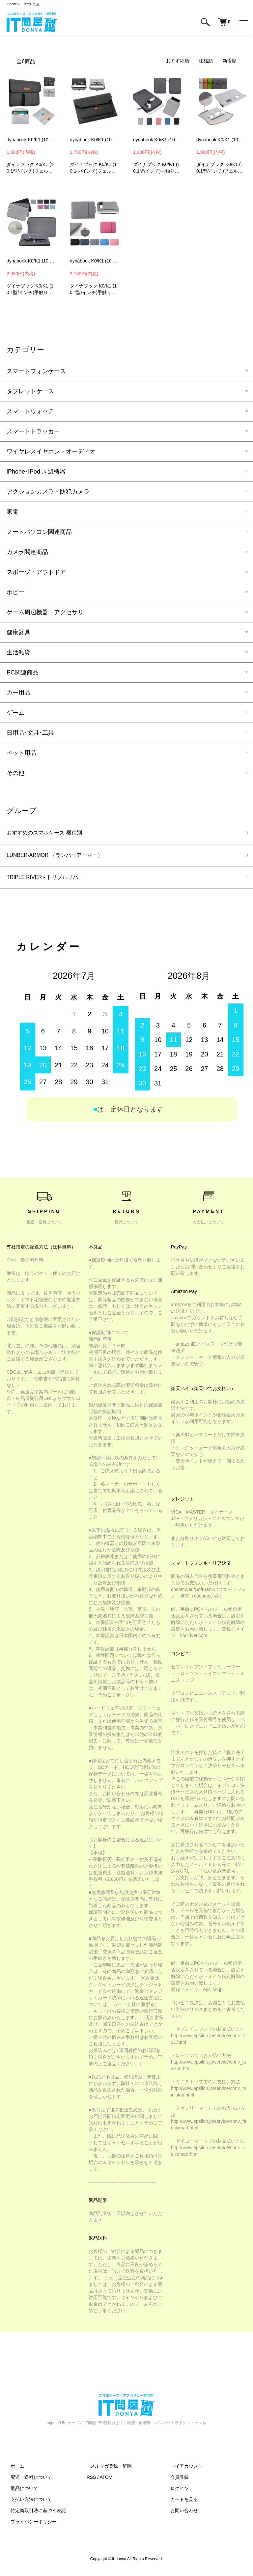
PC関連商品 (23, 672)
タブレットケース (30, 391)
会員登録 (175, 2481)
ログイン (175, 2492)
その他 (15, 773)
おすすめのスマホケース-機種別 (49, 833)
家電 (12, 511)
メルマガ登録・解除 (107, 2470)
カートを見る (180, 2503)
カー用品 (18, 692)
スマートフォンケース (36, 371)
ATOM (105, 2481)
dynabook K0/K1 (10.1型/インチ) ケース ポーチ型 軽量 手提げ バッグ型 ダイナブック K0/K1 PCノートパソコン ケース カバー (95, 260)
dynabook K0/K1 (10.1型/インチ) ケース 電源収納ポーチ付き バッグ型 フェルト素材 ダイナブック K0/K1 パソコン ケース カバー (32, 139)
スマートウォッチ (30, 411)
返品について (20, 2492)
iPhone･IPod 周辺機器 (36, 471)
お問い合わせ (180, 2514)
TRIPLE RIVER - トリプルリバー (50, 880)
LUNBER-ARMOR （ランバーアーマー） (61, 857)
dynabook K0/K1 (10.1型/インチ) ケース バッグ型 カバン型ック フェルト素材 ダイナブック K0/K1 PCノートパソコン (221, 139)
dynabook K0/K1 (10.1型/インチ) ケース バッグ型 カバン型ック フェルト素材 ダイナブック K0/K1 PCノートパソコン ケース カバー (95, 139)
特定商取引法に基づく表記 (34, 2514)
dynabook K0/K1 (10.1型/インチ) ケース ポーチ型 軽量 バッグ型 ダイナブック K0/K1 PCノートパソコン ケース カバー (158, 139)
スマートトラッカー (33, 431)
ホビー (15, 592)
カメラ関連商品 (27, 552)
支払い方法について (27, 2503)
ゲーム (15, 712)
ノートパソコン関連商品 (39, 532)
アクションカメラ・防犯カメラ (48, 491)
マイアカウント (182, 2470)
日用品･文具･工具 (30, 732)
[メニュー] (243, 22)
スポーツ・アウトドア (36, 572)
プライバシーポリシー (30, 2525)
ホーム (13, 2470)
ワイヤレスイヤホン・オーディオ (51, 451)
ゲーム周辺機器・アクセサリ (45, 612)
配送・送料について (27, 2481)
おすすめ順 (177, 60)
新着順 (230, 60)
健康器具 (18, 632)
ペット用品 (21, 753)
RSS (91, 2481)
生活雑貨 (18, 652)
